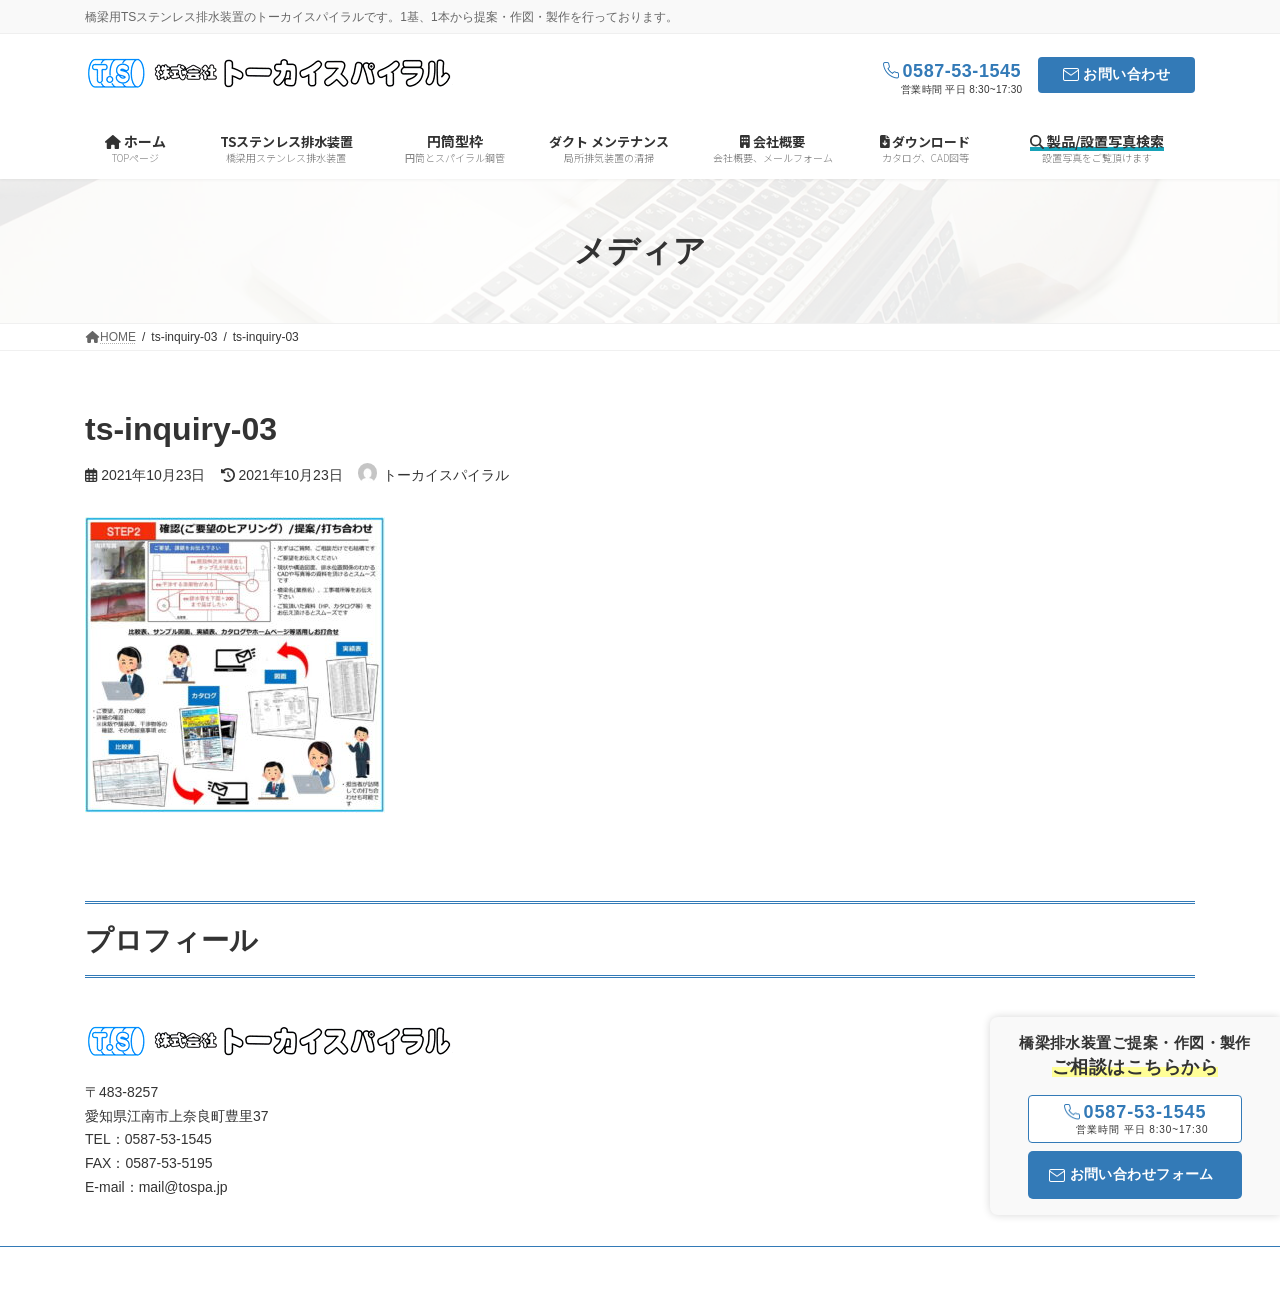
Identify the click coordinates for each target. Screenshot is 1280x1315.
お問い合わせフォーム (1131, 1174)
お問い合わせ (1126, 74)
